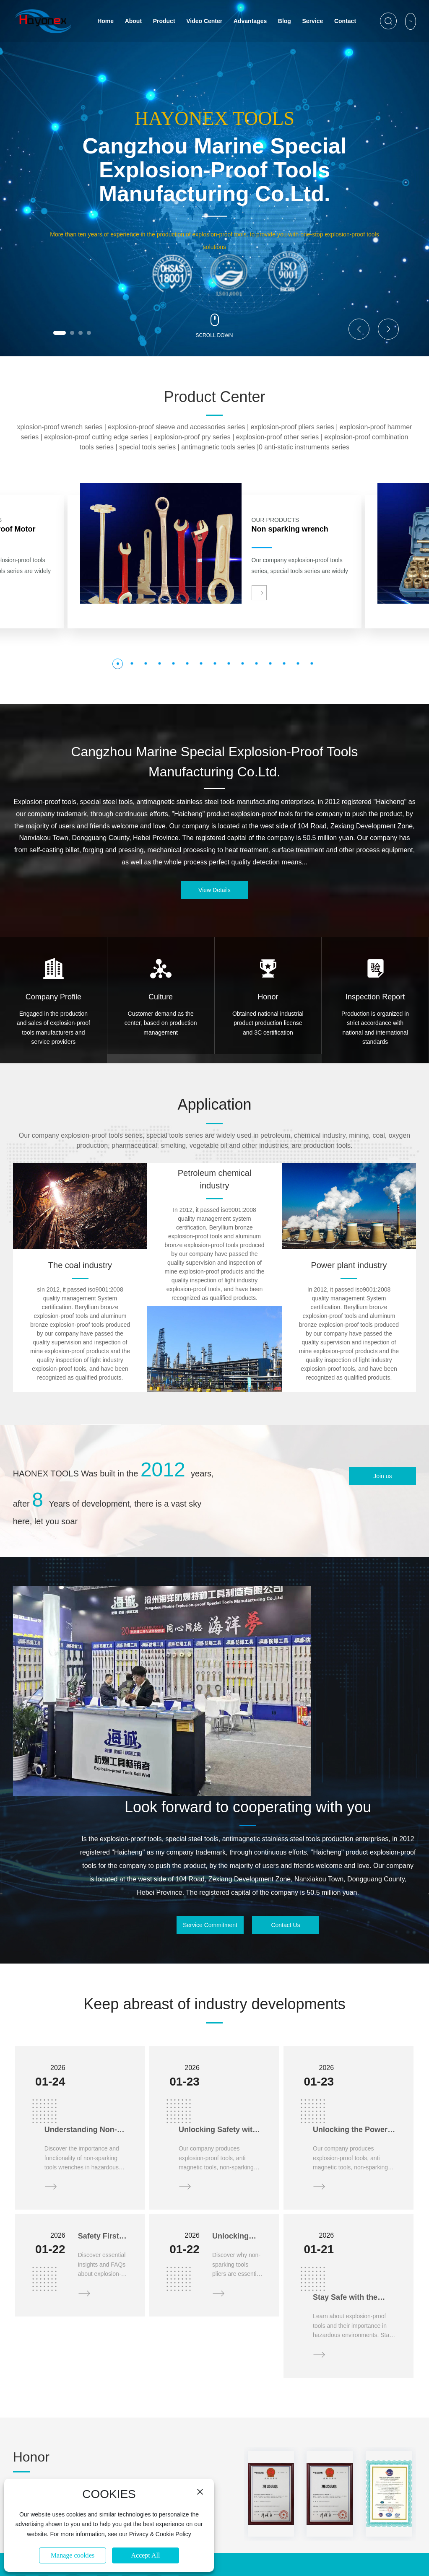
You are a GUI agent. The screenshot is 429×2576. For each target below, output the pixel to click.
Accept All (145, 2555)
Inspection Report (375, 997)
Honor (267, 997)
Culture (160, 997)
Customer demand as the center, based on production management (161, 1023)
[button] (59, 333)
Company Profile (53, 997)
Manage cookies (72, 2555)
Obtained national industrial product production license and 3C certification (268, 1023)
